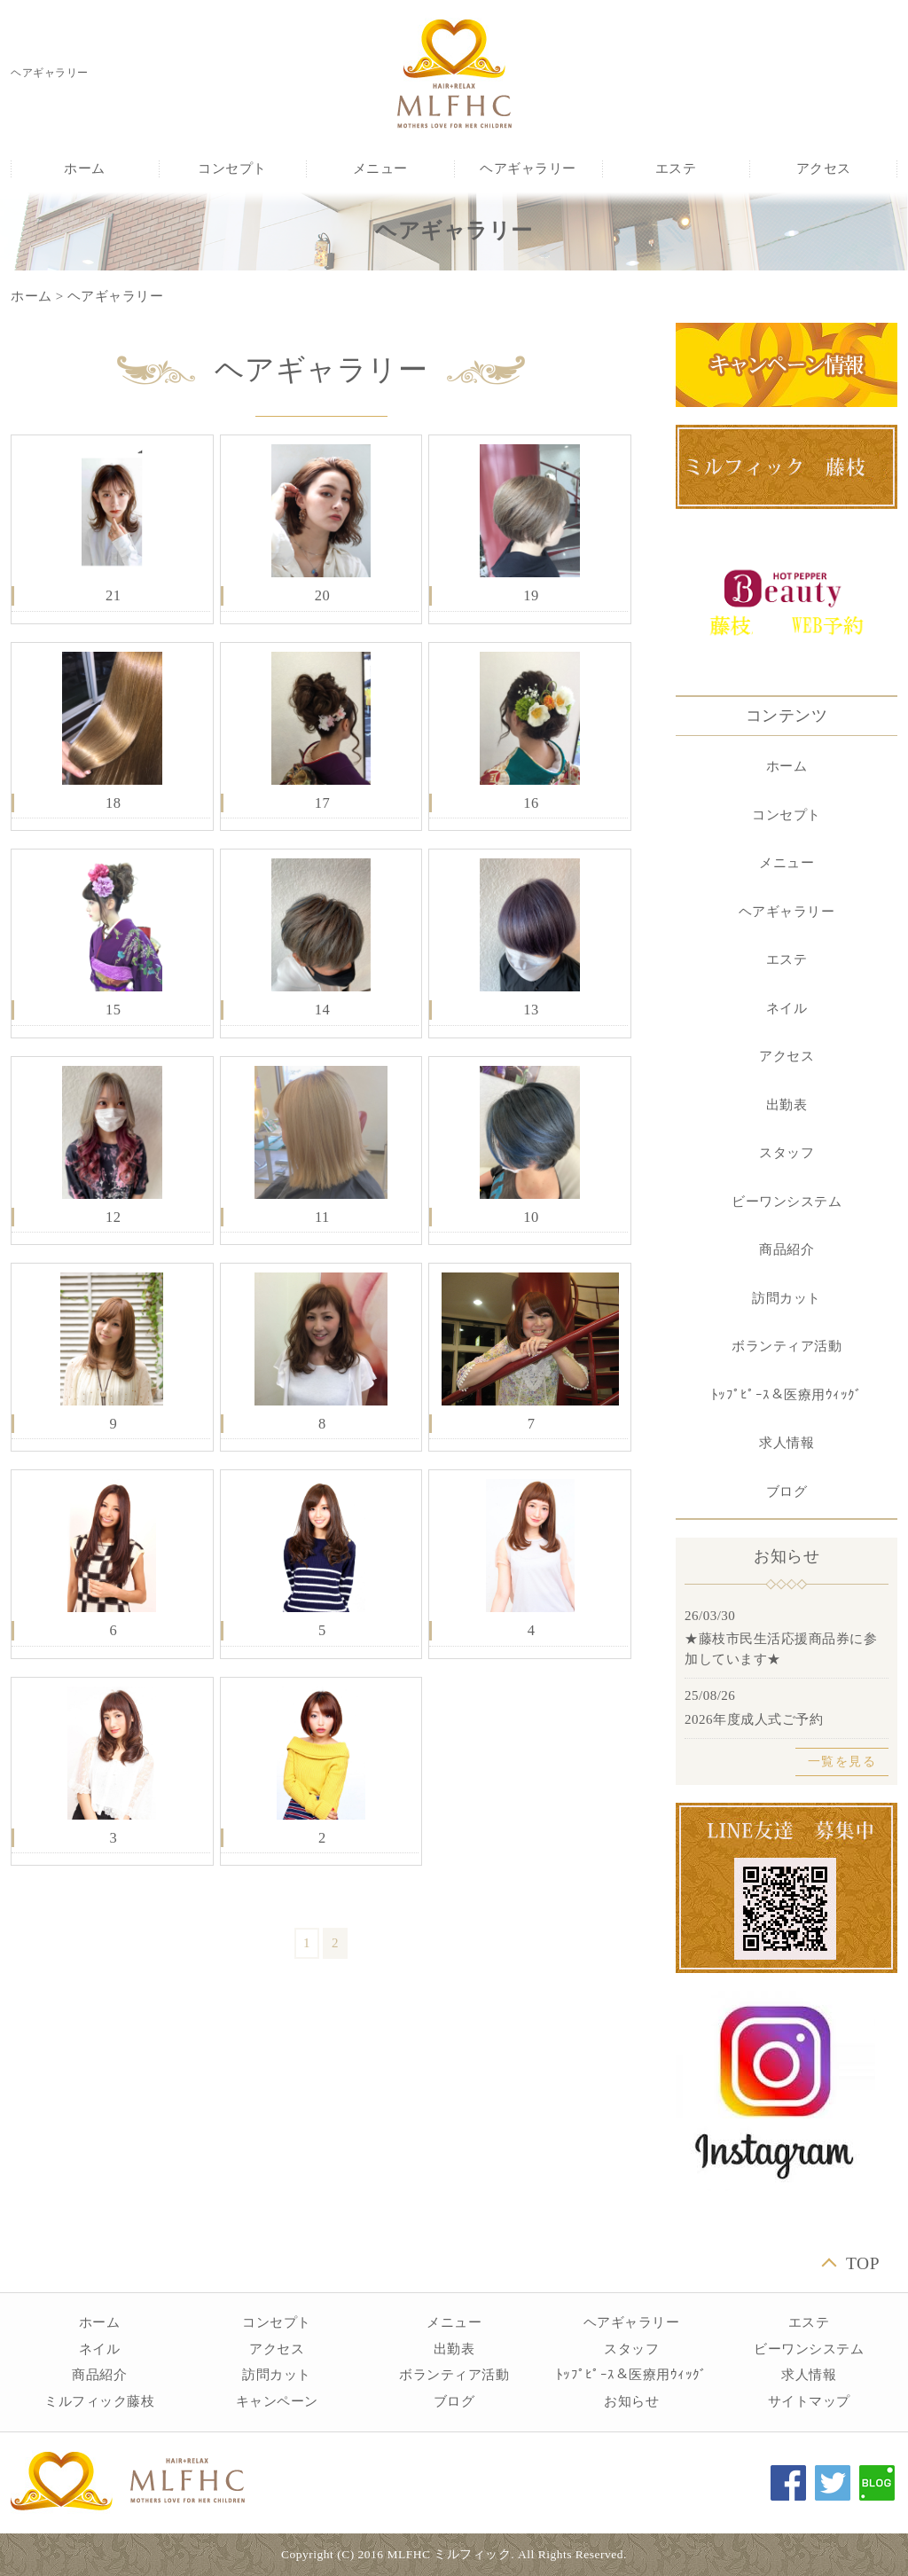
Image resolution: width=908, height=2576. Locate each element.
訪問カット (786, 1298)
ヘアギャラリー (528, 168)
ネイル (787, 1008)
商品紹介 (786, 1249)
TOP (863, 2263)
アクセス (823, 168)
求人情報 (786, 1443)
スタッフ (786, 1153)
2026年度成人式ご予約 (754, 1719)
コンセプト (232, 168)
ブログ (787, 1491)
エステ (676, 168)
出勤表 (787, 1105)
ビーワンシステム (786, 1201)
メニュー (380, 168)
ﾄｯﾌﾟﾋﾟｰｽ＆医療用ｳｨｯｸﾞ (787, 1395)
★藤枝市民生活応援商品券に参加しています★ (781, 1649)
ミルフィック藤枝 (99, 2401)
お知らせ (631, 2401)
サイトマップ (809, 2401)
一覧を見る (842, 1761)
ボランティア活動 (786, 1346)
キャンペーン (277, 2401)
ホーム (85, 168)
